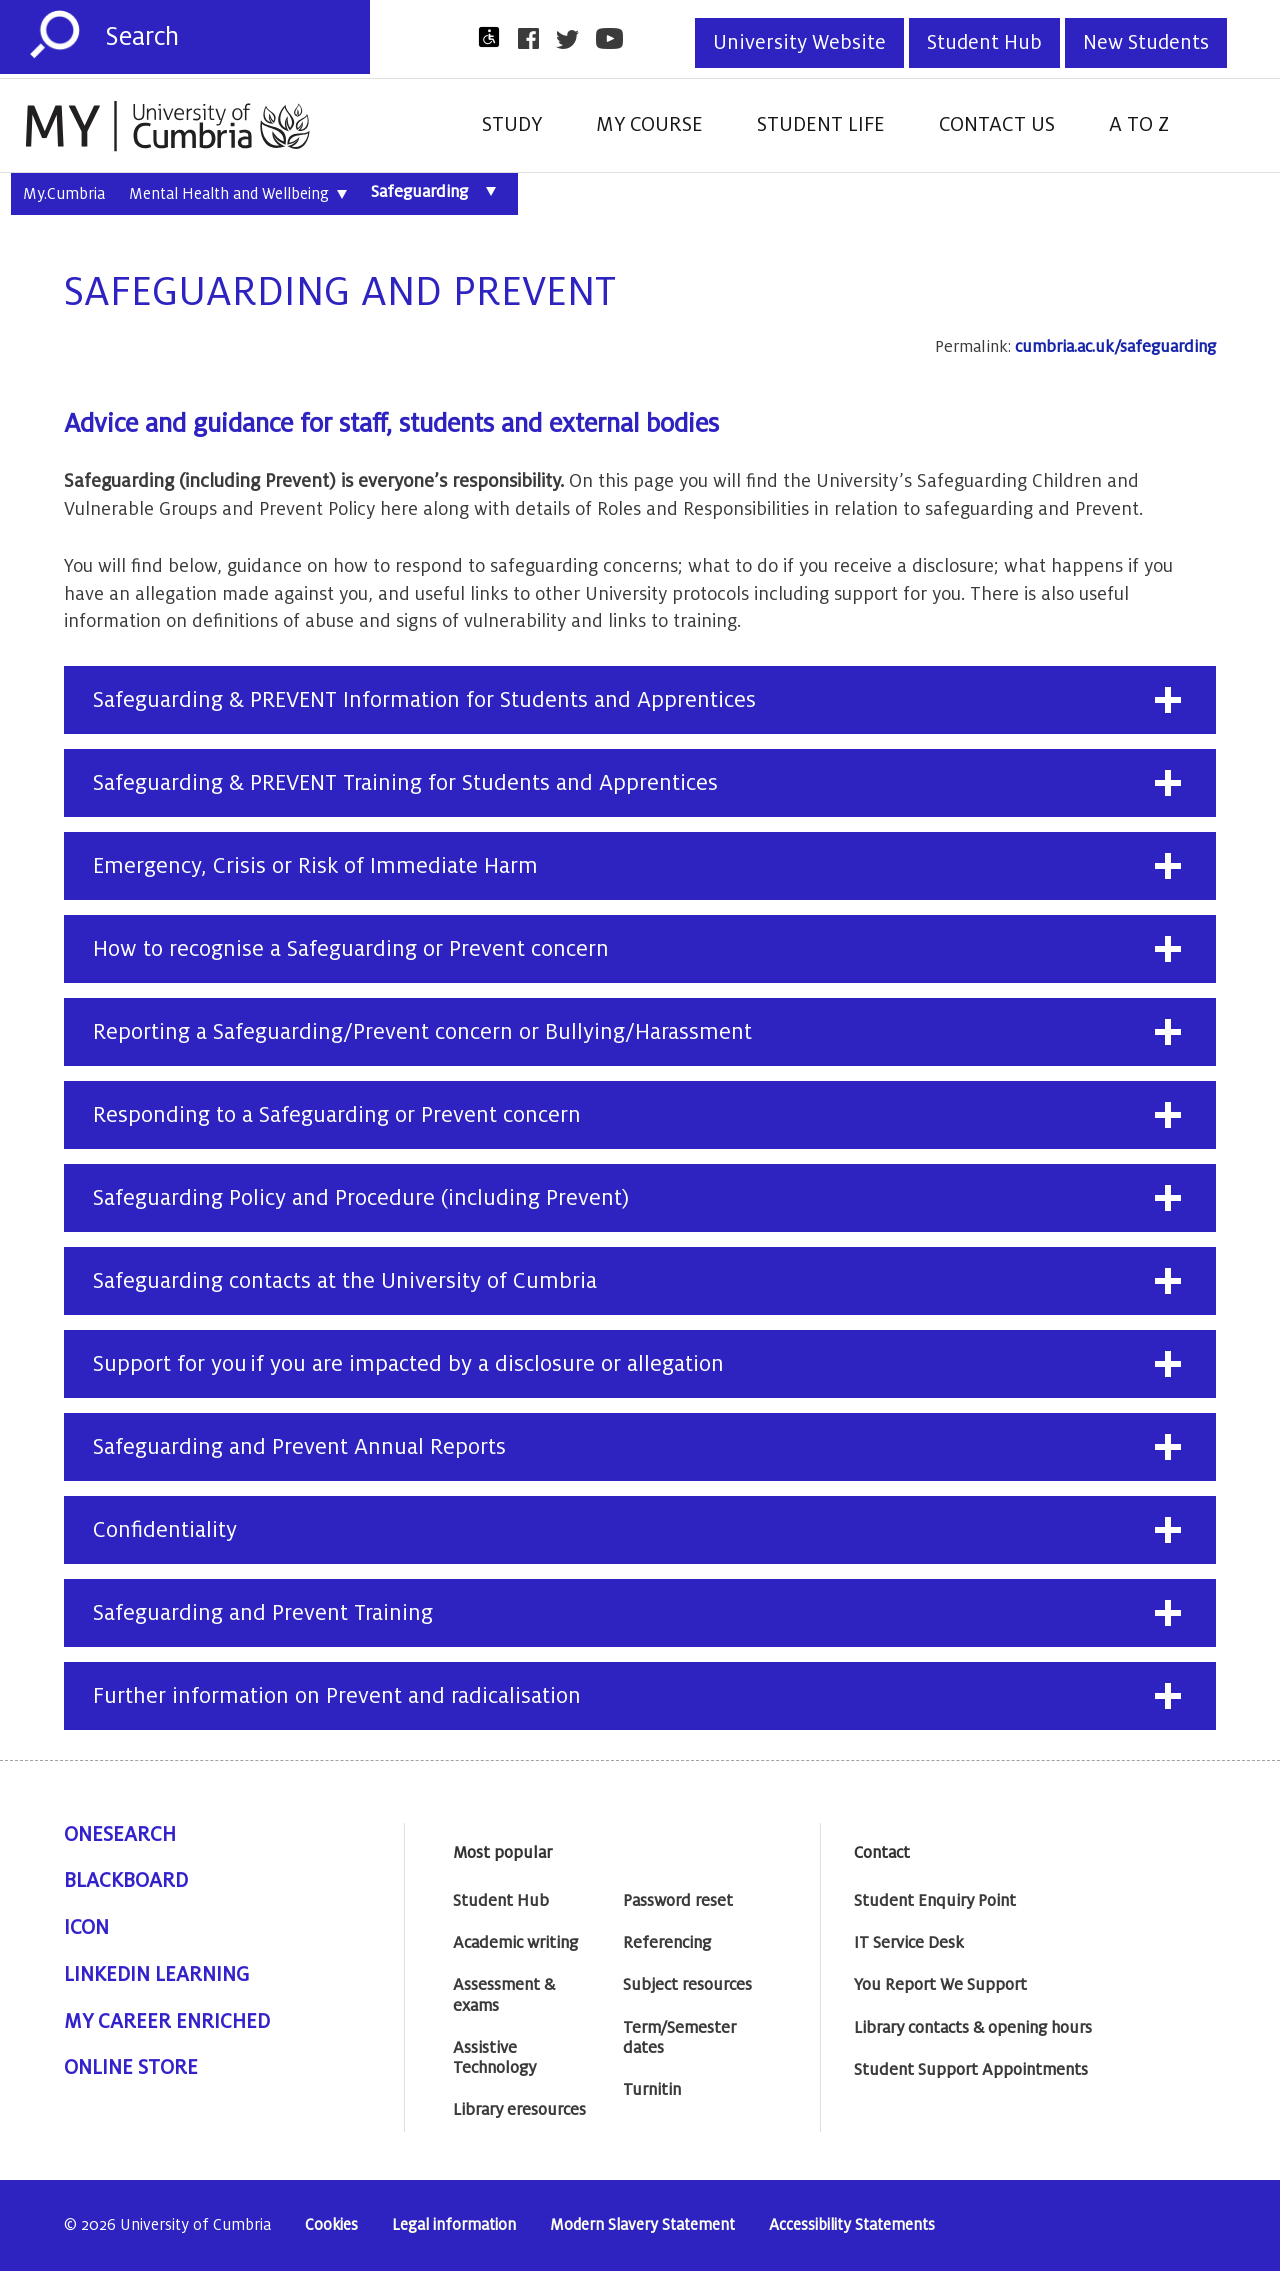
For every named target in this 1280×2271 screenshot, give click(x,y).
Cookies (331, 2225)
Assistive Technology (494, 2058)
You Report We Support (940, 1985)
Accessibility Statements (852, 2225)
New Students (1146, 43)
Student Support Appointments (971, 2070)
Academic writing (515, 1943)
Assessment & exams (504, 1995)
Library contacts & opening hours (973, 2028)
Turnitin (652, 2090)
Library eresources (519, 2110)
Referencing (667, 1943)
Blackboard (126, 1881)
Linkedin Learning (156, 1975)
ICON (86, 1928)
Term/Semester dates (679, 2038)
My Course (649, 125)
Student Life (821, 125)
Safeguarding (438, 191)
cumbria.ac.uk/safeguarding (1115, 347)
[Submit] (55, 35)
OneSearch (120, 1835)
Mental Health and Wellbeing (238, 195)
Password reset (678, 1901)
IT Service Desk (909, 1943)
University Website (799, 43)
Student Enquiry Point (935, 1901)
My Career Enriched (167, 2022)
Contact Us (997, 125)
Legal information (454, 2225)
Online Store (131, 2068)
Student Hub (984, 43)
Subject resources (687, 1985)
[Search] (237, 37)
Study (512, 125)
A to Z (1139, 125)
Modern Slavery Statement (642, 2225)
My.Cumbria (64, 194)
